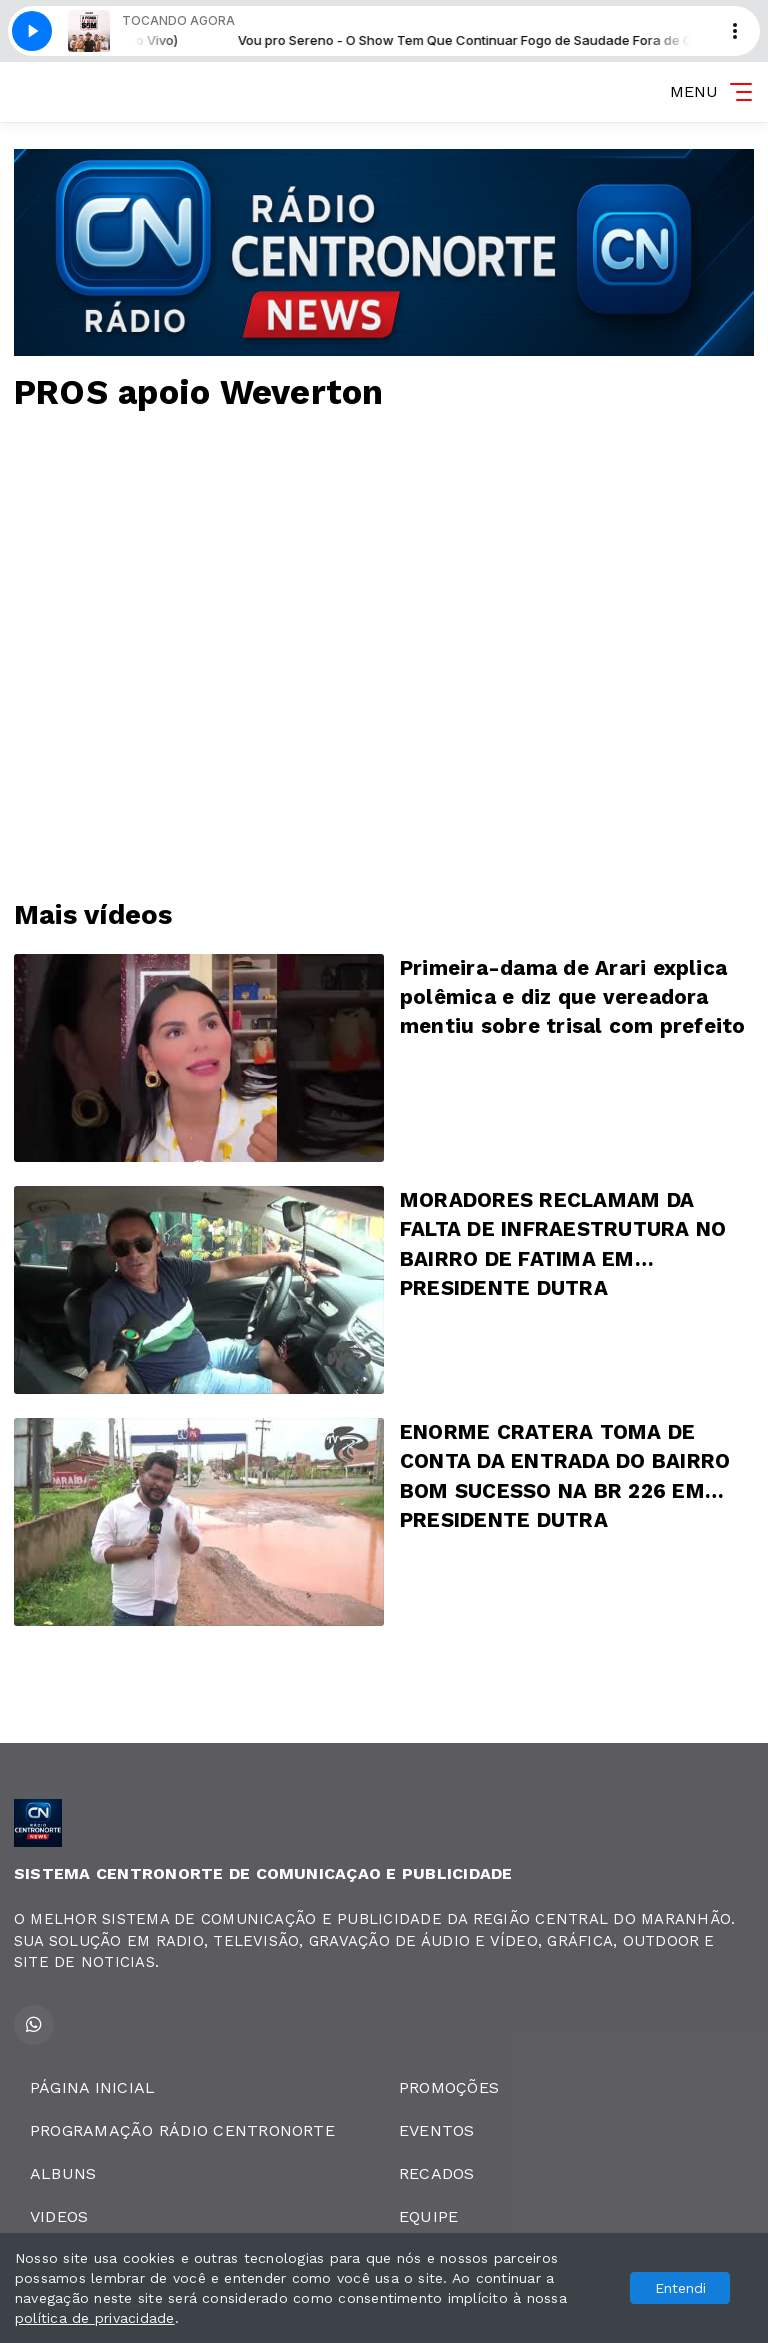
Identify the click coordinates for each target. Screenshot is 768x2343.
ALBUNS (63, 2173)
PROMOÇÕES (449, 2087)
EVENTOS (437, 2130)
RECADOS (437, 2173)
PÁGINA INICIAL (92, 2087)
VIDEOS (59, 2216)
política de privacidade (95, 2318)
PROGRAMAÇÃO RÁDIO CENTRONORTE (182, 2130)
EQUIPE (428, 2216)
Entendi (680, 2288)
